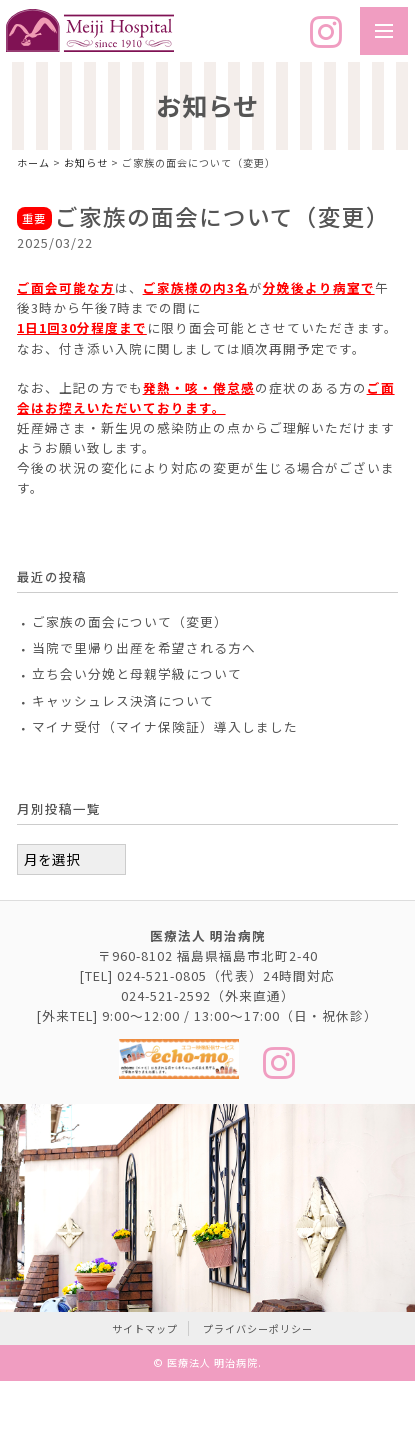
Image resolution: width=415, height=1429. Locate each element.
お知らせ (86, 162)
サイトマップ (145, 1328)
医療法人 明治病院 (212, 1362)
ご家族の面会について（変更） (130, 621)
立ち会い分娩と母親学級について (137, 673)
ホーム (33, 162)
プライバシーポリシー (258, 1328)
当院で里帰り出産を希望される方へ (144, 647)
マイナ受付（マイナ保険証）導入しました (165, 726)
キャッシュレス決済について (123, 700)
